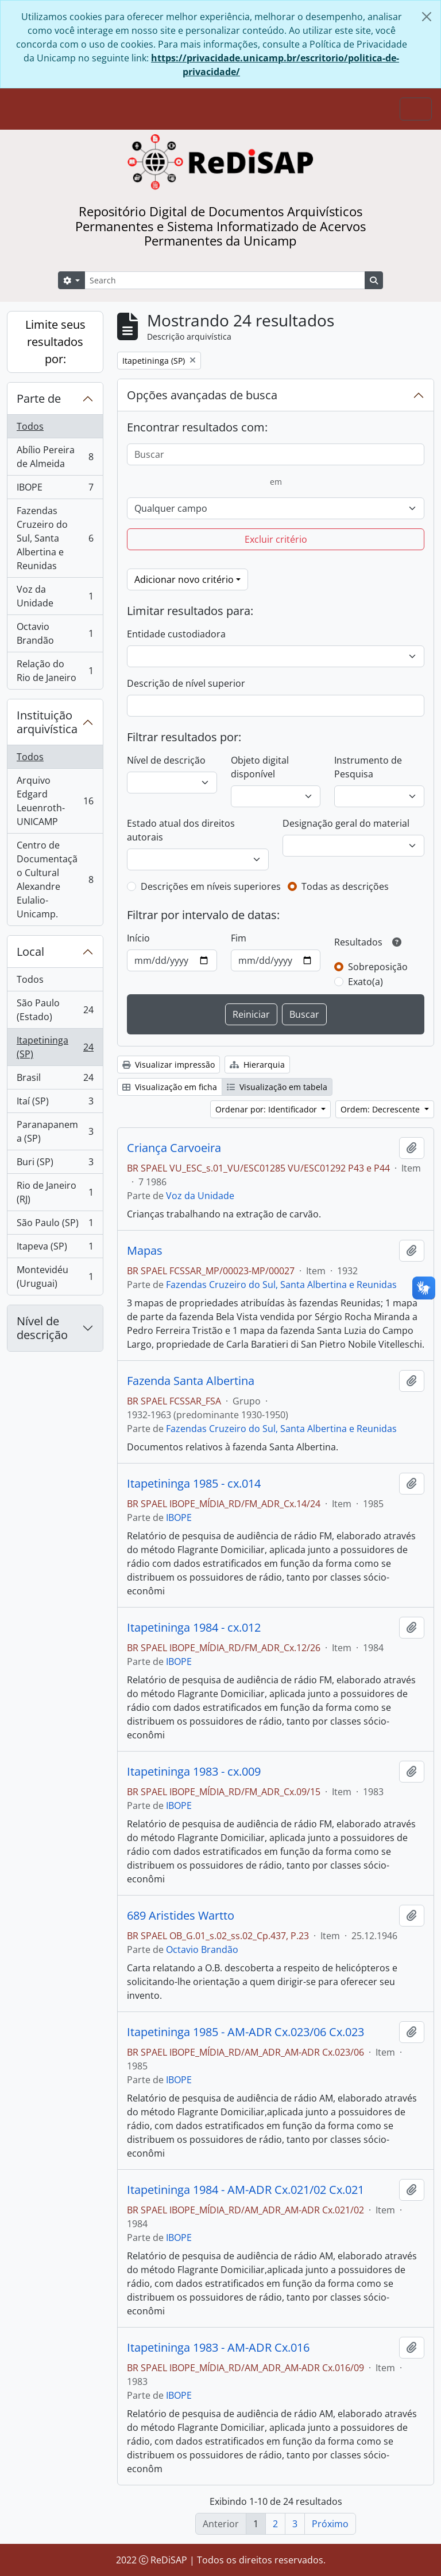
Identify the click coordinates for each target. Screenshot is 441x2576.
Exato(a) (365, 981)
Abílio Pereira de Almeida (55, 456)
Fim (238, 938)
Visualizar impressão (168, 1064)
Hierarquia (257, 1064)
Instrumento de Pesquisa (368, 767)
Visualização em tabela (277, 1086)
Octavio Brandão (55, 633)
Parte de (39, 398)
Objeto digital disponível (260, 767)
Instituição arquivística (47, 722)
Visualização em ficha (169, 1086)
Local (30, 951)
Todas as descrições (345, 886)
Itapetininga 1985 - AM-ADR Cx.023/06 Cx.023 (245, 2032)
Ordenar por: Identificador (267, 1109)
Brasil (55, 1080)
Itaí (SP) (55, 1103)
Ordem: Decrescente (381, 1109)
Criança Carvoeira (174, 1148)
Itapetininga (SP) (55, 1047)
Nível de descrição (42, 1328)
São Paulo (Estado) (55, 1010)
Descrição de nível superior (186, 683)
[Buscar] (275, 454)
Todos (30, 426)
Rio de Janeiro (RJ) (55, 1192)
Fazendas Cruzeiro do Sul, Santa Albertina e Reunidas (55, 538)
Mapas (145, 1251)
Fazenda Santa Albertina (190, 1381)
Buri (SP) (55, 1164)
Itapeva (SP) (55, 1248)
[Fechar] (426, 17)
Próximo (330, 2523)
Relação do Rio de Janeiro (55, 670)
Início (138, 938)
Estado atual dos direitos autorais (181, 830)
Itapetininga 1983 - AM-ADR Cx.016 (218, 2348)
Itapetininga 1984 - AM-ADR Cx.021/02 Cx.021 (245, 2190)
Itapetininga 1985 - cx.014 (194, 1484)
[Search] (224, 280)
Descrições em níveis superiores (211, 886)
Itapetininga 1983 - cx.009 (194, 1772)
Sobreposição (378, 966)
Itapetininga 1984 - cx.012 (194, 1628)
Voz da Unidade (55, 596)
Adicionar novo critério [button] (184, 579)
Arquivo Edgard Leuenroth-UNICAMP (55, 801)
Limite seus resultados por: (55, 342)
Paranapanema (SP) (55, 1131)
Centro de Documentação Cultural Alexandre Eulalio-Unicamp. (55, 879)
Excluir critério (276, 539)
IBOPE (55, 489)
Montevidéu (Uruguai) (55, 1276)
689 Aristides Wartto (180, 1916)
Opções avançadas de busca (202, 395)
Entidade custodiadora (176, 634)
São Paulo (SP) (55, 1225)
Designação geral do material (346, 823)
